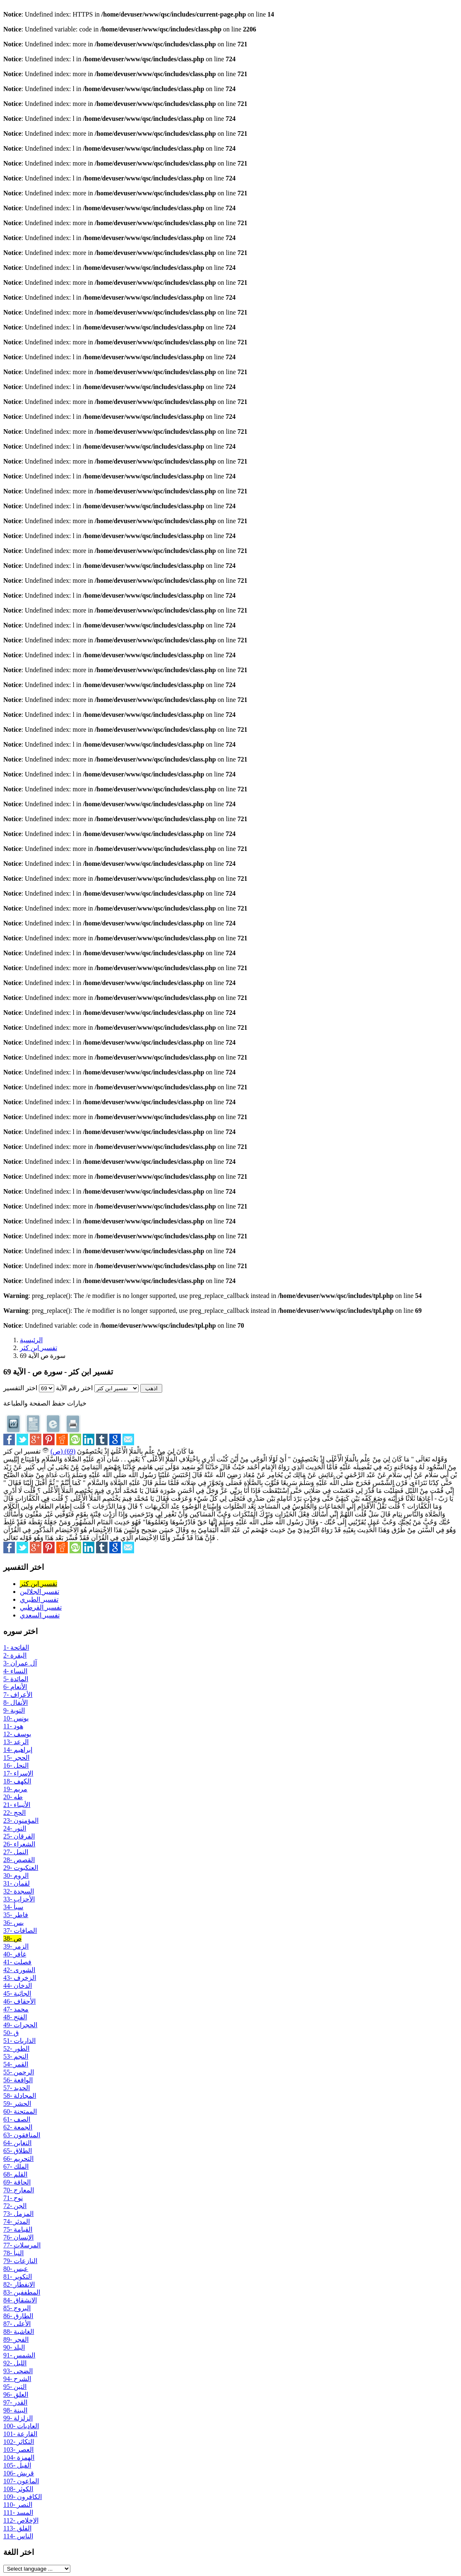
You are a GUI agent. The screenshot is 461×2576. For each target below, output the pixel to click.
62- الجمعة (17, 2127)
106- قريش (18, 2473)
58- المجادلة (19, 2095)
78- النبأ (13, 2252)
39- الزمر (16, 1946)
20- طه (13, 1796)
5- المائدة (15, 1678)
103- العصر (18, 2449)
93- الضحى (18, 2370)
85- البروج (17, 2308)
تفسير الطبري (39, 1599)
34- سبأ (13, 1906)
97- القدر (15, 2402)
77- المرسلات (22, 2245)
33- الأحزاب (19, 1899)
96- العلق (15, 2394)
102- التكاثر (18, 2441)
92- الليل (14, 2363)
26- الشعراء (19, 1844)
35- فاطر (15, 1914)
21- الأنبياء (16, 1804)
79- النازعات (20, 2260)
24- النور (14, 1828)
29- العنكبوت (20, 1867)
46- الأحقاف (19, 2001)
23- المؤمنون (20, 1820)
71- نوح (13, 2197)
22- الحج (14, 1812)
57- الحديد (16, 2087)
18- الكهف (17, 1781)
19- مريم (15, 1789)
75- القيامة (17, 2229)
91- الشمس (19, 2355)
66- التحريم (18, 2158)
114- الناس (18, 2536)
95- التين (14, 2386)
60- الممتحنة (20, 2111)
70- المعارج (18, 2190)
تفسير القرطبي (41, 1607)
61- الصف (16, 2119)
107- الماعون (21, 2481)
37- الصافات (20, 1930)
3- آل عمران (20, 1663)
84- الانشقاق (20, 2300)
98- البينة (15, 2410)
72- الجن (14, 2205)
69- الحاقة (17, 2182)
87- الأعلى (17, 2323)
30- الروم (16, 1875)
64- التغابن (17, 2142)
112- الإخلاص (20, 2520)
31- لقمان (16, 1883)
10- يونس (16, 1718)
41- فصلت (17, 1962)
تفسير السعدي (40, 1615)
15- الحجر (16, 1757)
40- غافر (14, 1954)
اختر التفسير (20, 1387)
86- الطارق (18, 2315)
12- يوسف (17, 1733)
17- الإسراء (18, 1773)
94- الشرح (17, 2378)
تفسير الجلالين (39, 1591)
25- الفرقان (19, 1836)
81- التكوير (17, 2276)
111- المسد (18, 2512)
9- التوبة (14, 1710)
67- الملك (16, 2166)
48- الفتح (15, 2017)
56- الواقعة (18, 2079)
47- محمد (16, 2009)
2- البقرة (14, 1655)
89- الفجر (16, 2339)
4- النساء (15, 1671)
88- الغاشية (18, 2331)
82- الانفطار (19, 2284)
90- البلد (14, 2347)
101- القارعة (20, 2433)
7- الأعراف (17, 1694)
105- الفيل (17, 2465)
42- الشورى (19, 1969)
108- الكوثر (18, 2488)
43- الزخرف (19, 1977)
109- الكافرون (22, 2496)
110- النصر (17, 2504)
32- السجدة (18, 1891)
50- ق (11, 2032)
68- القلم (15, 2174)
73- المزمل (18, 2213)
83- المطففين (21, 2292)
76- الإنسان (18, 2237)
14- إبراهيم (17, 1749)
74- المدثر (16, 2221)
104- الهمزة (18, 2457)
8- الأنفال (15, 1702)
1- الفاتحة (16, 1647)
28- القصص (19, 1859)
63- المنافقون (21, 2135)
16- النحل (16, 1765)
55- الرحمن (18, 2072)
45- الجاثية (17, 1993)
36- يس (13, 1922)
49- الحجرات (20, 2024)
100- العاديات (21, 2425)
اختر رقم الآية (74, 1387)
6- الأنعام (15, 1686)
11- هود (13, 1726)
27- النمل (15, 1851)
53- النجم (15, 2056)
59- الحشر (17, 2103)
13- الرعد (16, 1741)
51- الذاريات (19, 2040)
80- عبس (15, 2268)
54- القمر (15, 2064)
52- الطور (16, 2048)
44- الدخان (17, 1985)
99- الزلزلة (18, 2418)
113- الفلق (17, 2528)
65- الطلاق (17, 2150)
